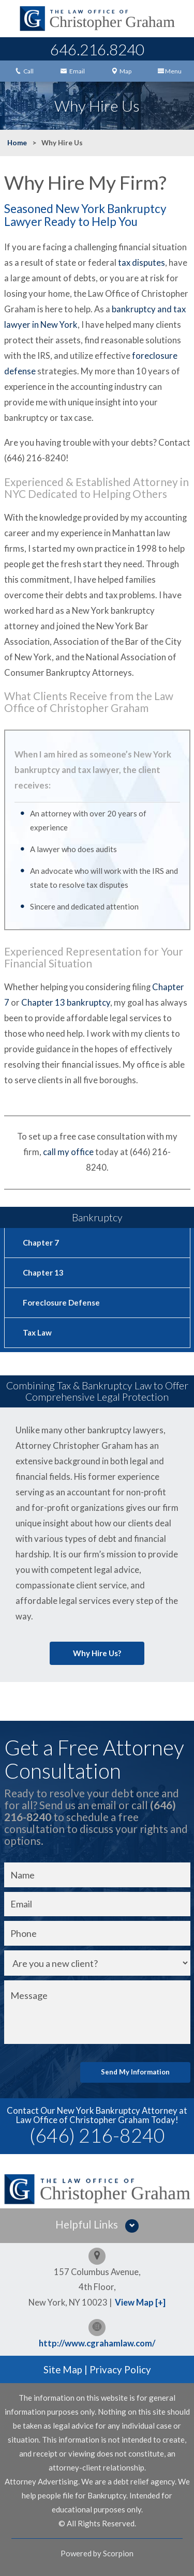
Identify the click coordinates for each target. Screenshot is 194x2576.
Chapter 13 (43, 1272)
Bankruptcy (97, 1217)
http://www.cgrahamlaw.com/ (97, 2343)
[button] (97, 2226)
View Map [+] (140, 2302)
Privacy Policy (120, 2369)
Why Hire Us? (97, 1653)
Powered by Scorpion (97, 2553)
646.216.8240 (97, 49)
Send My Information (135, 2072)
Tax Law (37, 1332)
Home (17, 143)
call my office (68, 1152)
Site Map (62, 2369)
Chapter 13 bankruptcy (65, 1002)
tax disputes (141, 262)
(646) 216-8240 (97, 2135)
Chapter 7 (41, 1242)
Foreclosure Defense (61, 1302)
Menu (170, 71)
